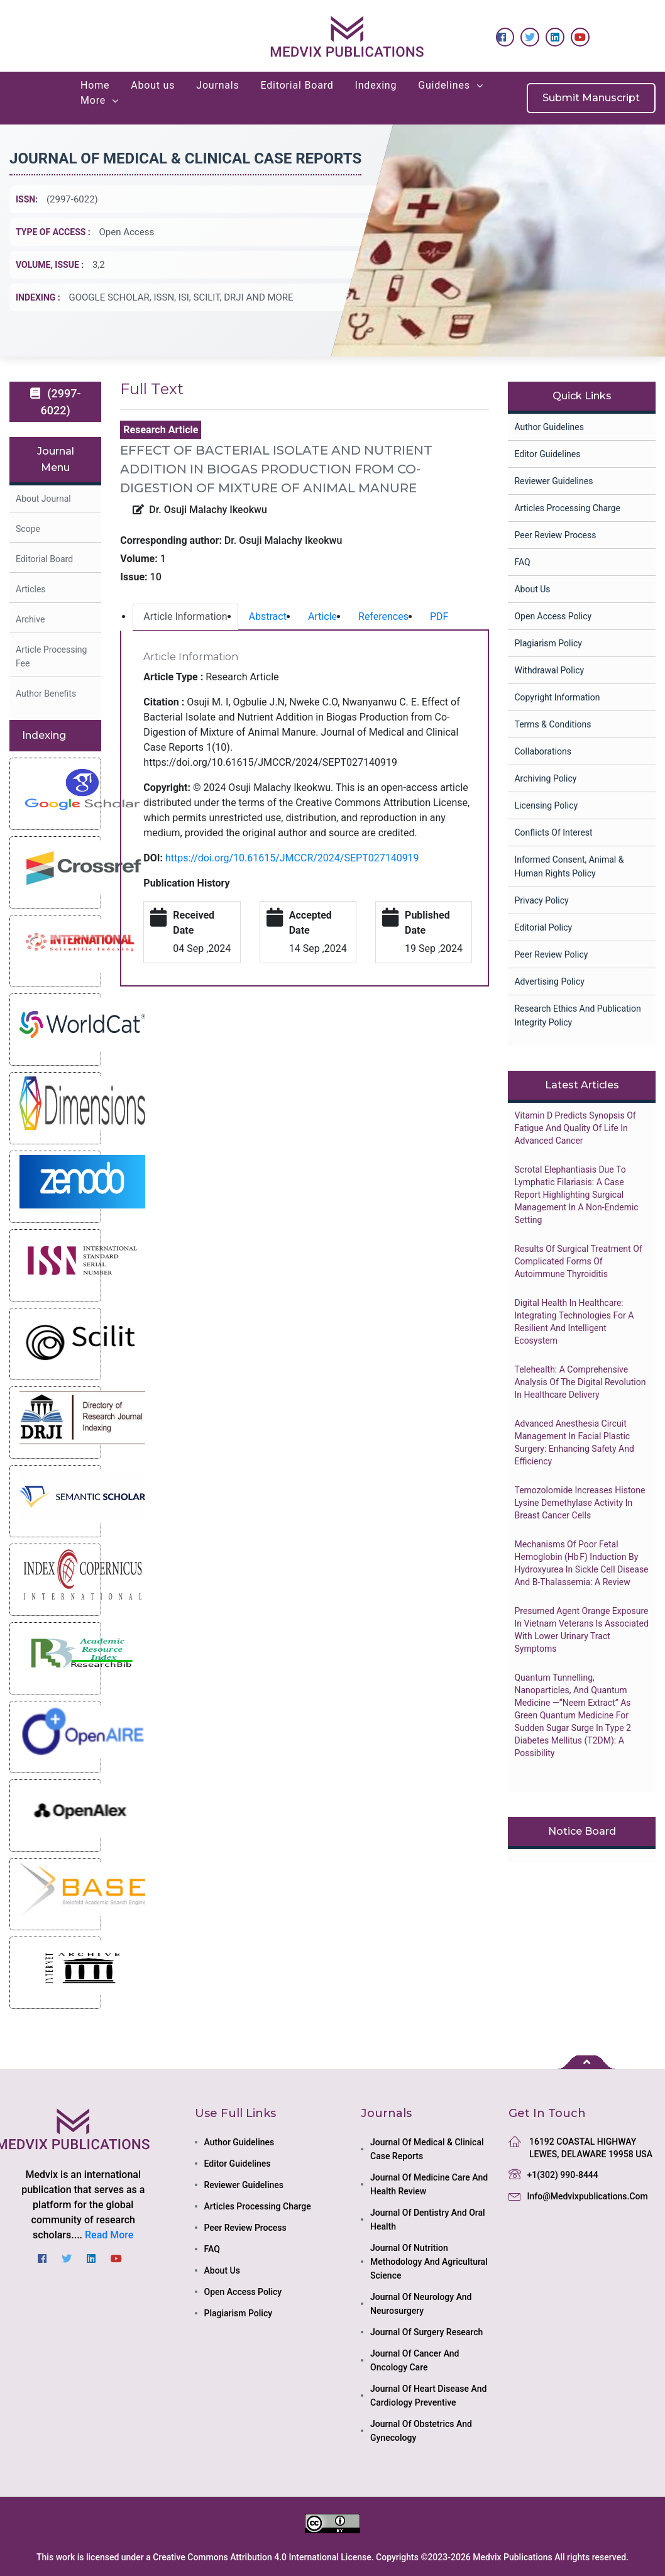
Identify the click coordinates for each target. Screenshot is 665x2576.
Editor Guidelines (547, 454)
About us (153, 85)
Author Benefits (46, 693)
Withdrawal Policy (549, 670)
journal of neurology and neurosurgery (420, 2304)
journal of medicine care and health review (429, 2184)
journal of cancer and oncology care (414, 2360)
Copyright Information (557, 697)
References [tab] (383, 616)
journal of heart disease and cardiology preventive (428, 2395)
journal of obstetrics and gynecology (421, 2431)
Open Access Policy (552, 616)
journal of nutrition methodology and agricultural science (429, 2261)
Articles (31, 589)
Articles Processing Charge (567, 508)
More (93, 100)
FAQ (522, 562)
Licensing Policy (546, 805)
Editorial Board (297, 85)
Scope (28, 529)
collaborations (542, 751)
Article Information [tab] (185, 616)
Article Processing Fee (51, 656)
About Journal (43, 499)
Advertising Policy (549, 981)
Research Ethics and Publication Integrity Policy (577, 1015)
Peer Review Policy (551, 954)
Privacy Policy (541, 900)
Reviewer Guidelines (553, 481)
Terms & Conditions (552, 724)
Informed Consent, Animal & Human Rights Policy (569, 866)
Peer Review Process (555, 535)
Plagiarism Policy (547, 643)
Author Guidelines (548, 427)
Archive (30, 619)
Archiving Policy (545, 778)
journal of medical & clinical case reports (427, 2149)
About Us (532, 589)
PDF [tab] (439, 616)
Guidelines (444, 85)
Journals (217, 85)
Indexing (376, 85)
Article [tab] (322, 616)
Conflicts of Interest (553, 832)
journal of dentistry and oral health (427, 2219)
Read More (109, 2235)
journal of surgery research (426, 2332)
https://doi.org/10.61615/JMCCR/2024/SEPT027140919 (292, 858)
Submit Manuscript (591, 98)
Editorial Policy (543, 927)
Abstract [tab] (268, 616)
